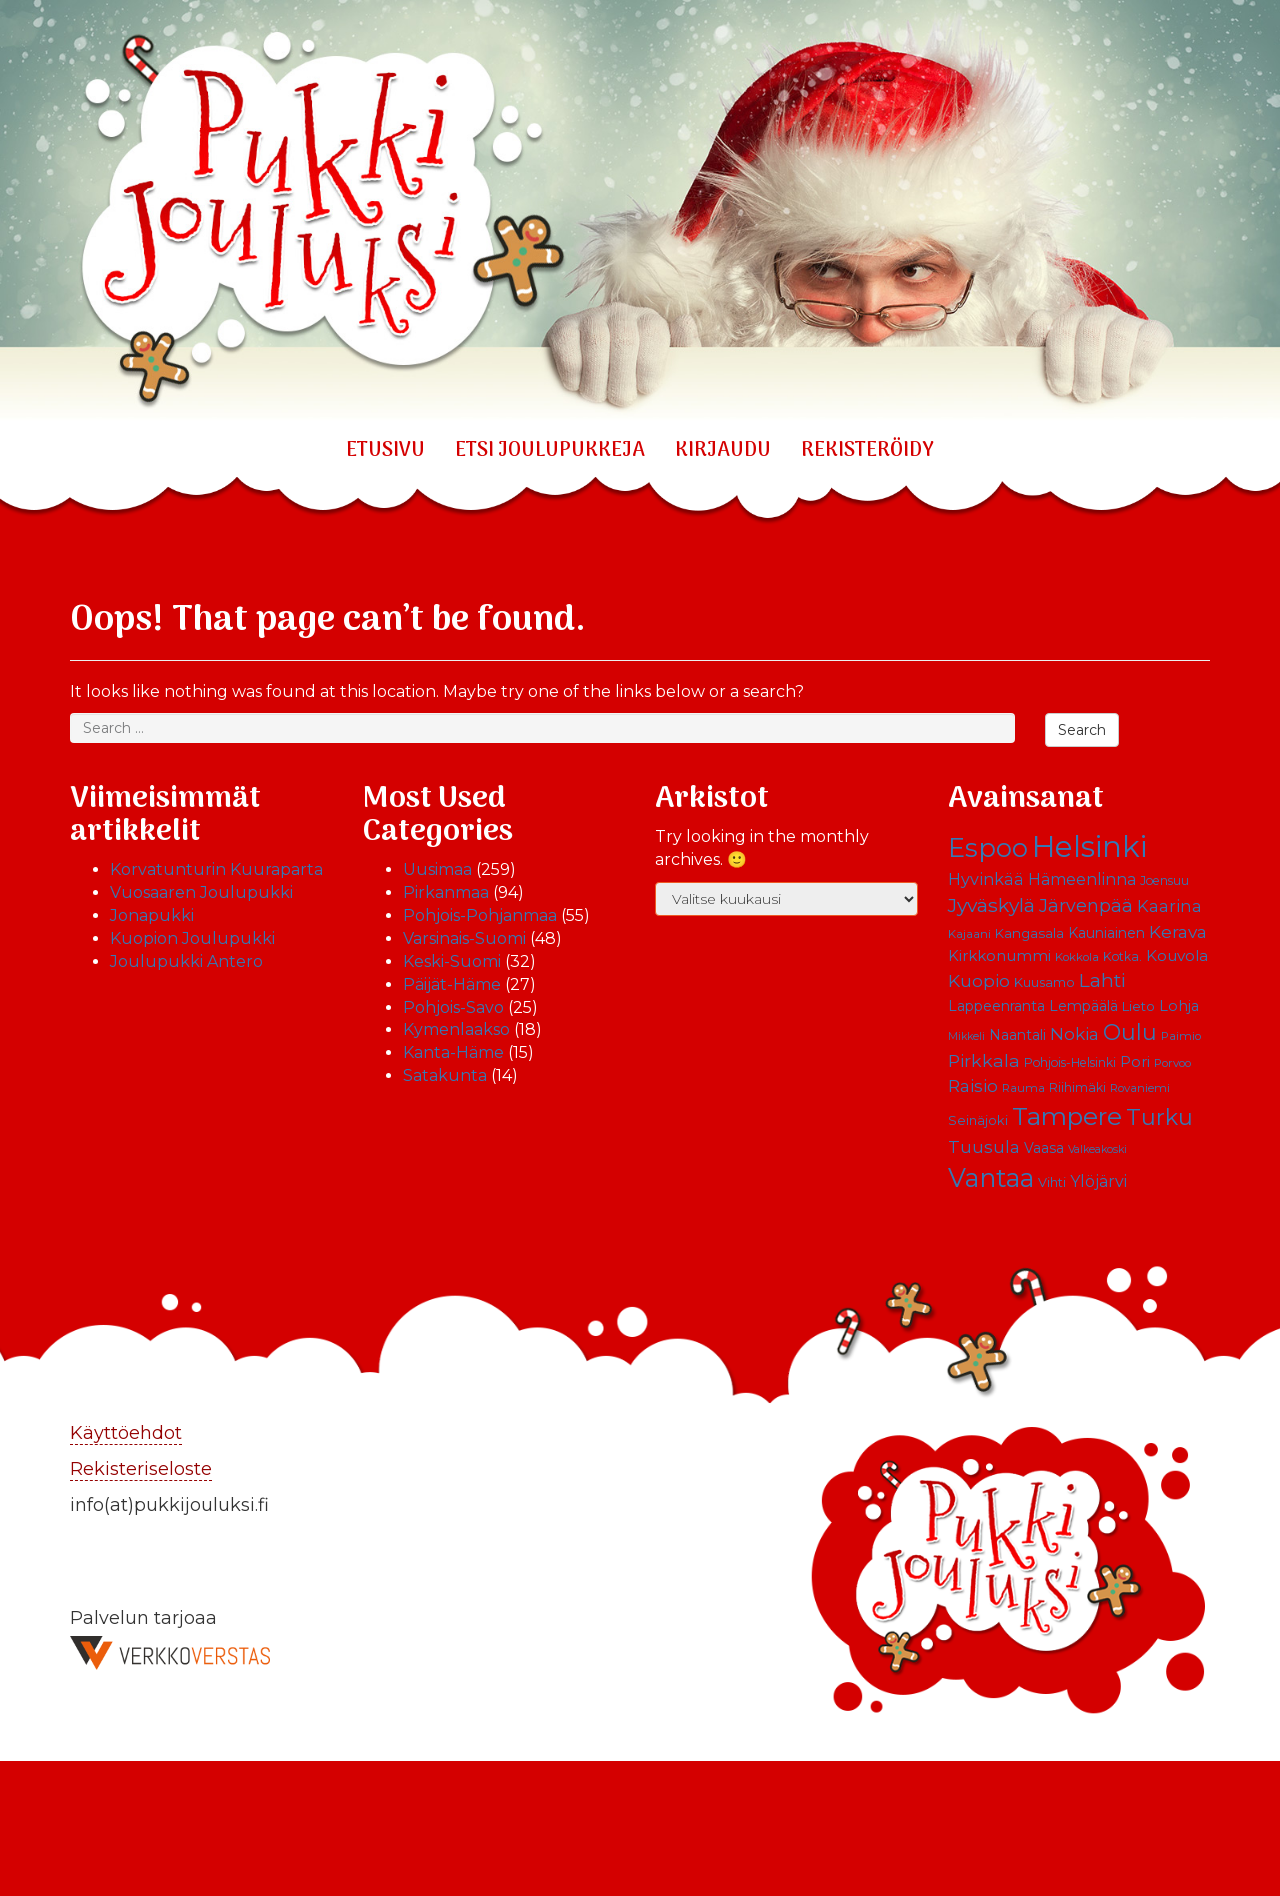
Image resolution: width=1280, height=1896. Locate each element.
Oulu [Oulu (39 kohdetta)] (1130, 1032)
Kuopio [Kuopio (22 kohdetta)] (979, 980)
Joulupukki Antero (186, 961)
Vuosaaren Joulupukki (201, 892)
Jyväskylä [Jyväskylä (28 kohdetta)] (991, 905)
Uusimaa (437, 869)
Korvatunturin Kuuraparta (216, 869)
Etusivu (385, 451)
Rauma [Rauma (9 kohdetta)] (1023, 1088)
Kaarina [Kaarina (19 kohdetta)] (1169, 906)
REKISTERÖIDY (867, 451)
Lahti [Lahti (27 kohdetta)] (1102, 980)
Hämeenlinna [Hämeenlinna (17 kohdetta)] (1082, 879)
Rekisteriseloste (141, 1469)
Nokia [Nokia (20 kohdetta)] (1074, 1034)
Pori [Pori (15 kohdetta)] (1135, 1062)
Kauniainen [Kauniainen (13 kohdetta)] (1106, 933)
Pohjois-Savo (453, 1007)
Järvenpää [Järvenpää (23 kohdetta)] (1086, 905)
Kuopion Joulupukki (192, 938)
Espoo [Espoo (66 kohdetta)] (988, 847)
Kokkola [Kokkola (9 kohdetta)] (1077, 957)
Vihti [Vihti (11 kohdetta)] (1052, 1182)
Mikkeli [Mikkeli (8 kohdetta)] (966, 1036)
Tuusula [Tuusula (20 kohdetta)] (984, 1147)
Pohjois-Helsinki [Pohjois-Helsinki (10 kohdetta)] (1070, 1062)
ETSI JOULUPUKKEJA (550, 451)
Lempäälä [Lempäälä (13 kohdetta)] (1083, 1006)
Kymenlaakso (456, 1029)
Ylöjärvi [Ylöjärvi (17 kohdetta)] (1098, 1181)
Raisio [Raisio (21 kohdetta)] (973, 1085)
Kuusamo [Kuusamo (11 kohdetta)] (1044, 982)
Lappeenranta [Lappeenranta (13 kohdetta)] (996, 1006)
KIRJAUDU (723, 451)
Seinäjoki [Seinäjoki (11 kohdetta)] (978, 1120)
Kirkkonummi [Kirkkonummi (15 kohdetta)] (999, 956)
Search (1082, 730)
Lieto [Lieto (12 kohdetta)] (1138, 1006)
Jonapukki (152, 915)
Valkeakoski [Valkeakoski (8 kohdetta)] (1097, 1149)
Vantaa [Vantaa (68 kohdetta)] (991, 1177)
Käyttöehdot (126, 1433)
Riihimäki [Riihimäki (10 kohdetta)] (1077, 1087)
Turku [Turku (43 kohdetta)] (1159, 1117)
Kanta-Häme (453, 1052)
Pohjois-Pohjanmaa (480, 915)
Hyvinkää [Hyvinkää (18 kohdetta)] (986, 879)
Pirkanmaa (446, 892)
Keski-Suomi (452, 961)
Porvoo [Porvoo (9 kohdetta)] (1172, 1063)
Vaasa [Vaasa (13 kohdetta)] (1044, 1148)
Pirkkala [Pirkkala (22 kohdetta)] (984, 1060)
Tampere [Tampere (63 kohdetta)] (1067, 1116)
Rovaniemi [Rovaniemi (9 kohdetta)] (1140, 1088)
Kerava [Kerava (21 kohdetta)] (1178, 931)
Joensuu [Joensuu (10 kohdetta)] (1164, 880)
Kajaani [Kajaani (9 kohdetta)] (969, 934)
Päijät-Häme (452, 984)
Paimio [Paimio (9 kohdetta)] (1181, 1036)
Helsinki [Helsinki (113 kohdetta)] (1089, 846)
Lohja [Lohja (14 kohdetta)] (1179, 1006)
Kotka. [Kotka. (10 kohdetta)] (1122, 956)
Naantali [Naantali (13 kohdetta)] (1017, 1035)
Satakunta (445, 1075)
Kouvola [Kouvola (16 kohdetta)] (1177, 955)
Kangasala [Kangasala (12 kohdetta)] (1029, 933)
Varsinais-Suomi (464, 938)
